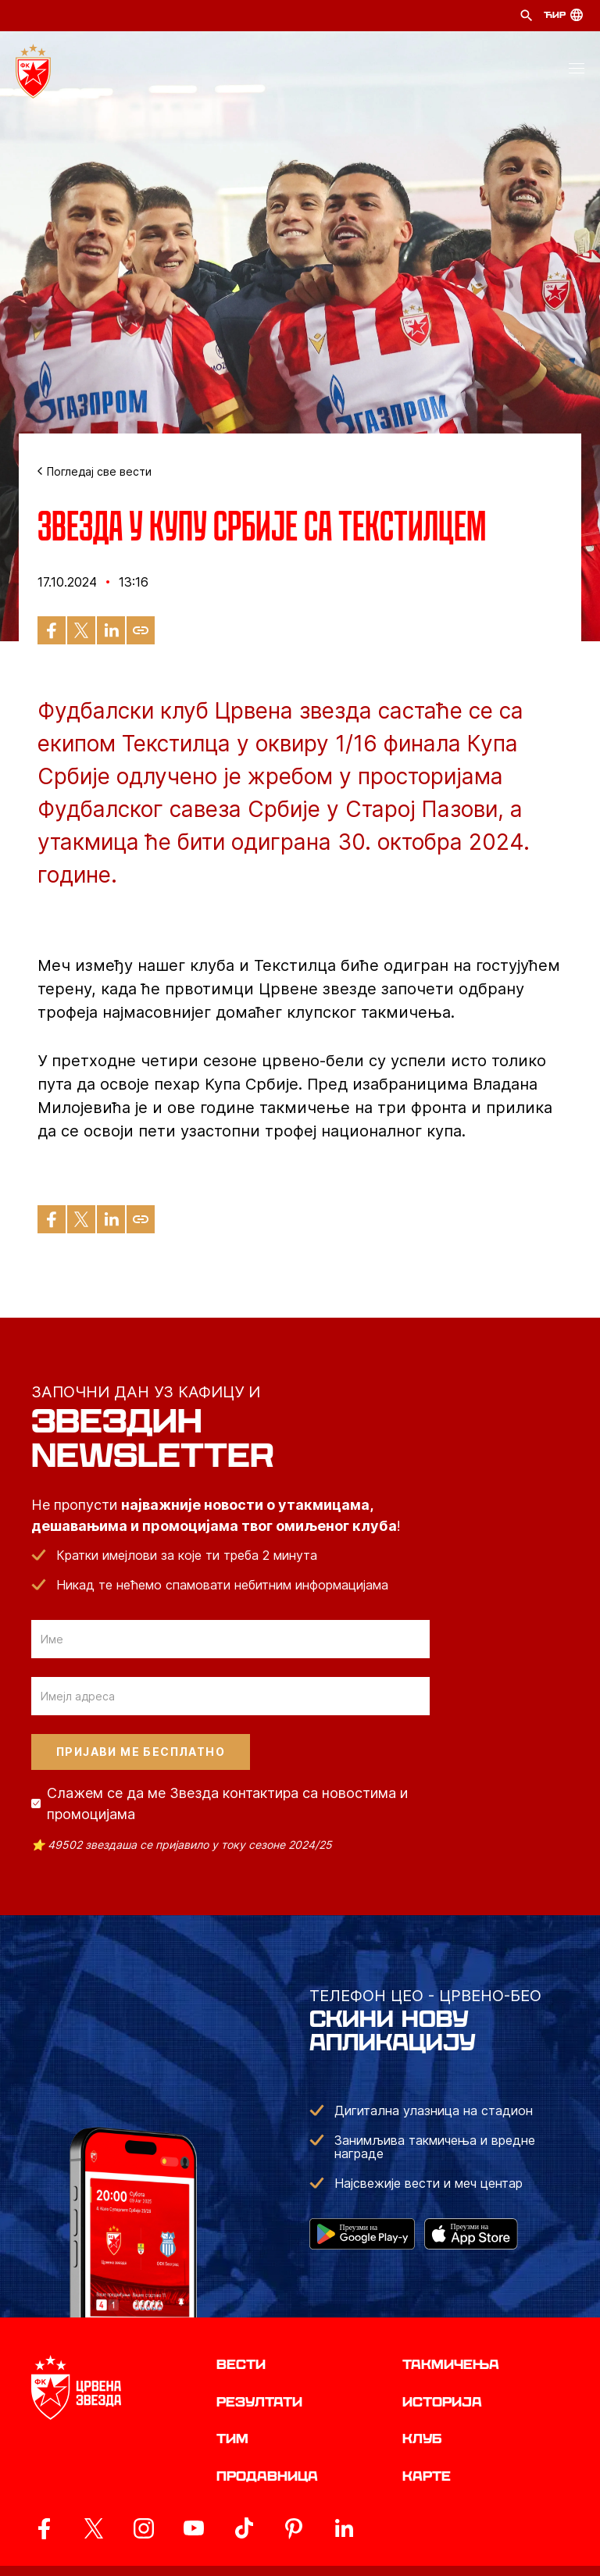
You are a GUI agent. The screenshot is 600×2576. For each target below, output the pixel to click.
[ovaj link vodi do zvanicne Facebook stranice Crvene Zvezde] (43, 2528)
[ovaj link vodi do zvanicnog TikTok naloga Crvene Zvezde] (243, 2528)
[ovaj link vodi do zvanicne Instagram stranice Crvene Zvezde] (143, 2528)
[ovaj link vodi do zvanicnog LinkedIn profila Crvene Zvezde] (343, 2528)
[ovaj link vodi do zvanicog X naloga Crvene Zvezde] (93, 2528)
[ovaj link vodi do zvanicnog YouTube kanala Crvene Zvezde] (193, 2528)
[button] (576, 71)
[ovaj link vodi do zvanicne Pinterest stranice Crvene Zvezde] (293, 2528)
